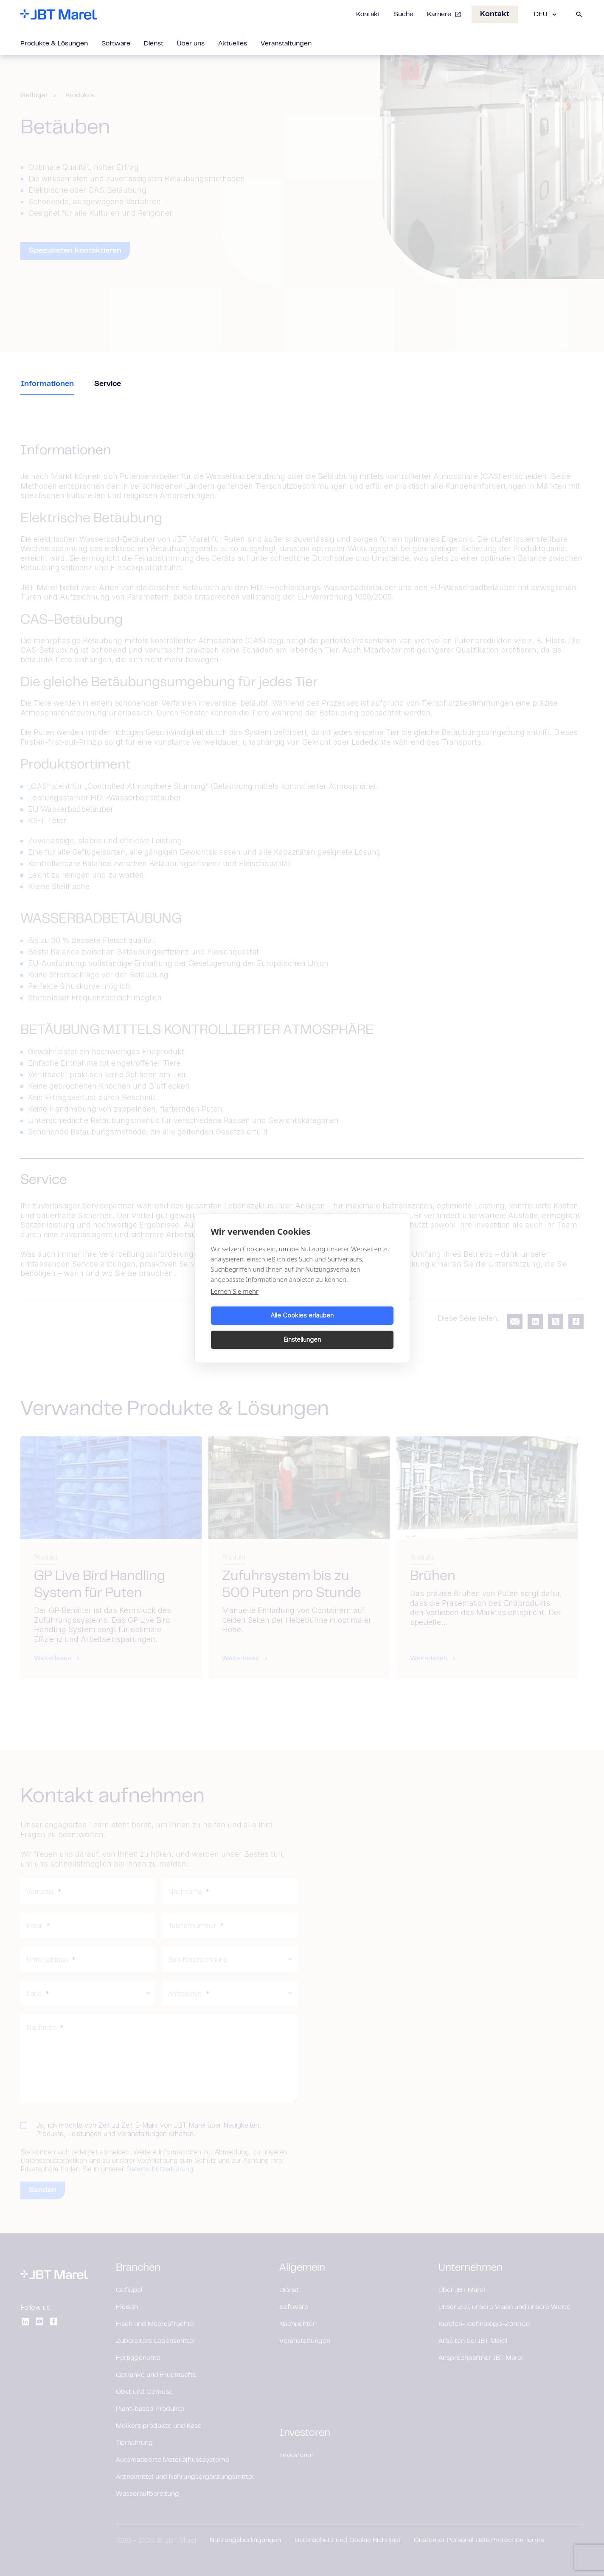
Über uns (191, 44)
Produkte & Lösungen (54, 44)
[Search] (579, 14)
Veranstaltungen (286, 44)
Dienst (153, 44)
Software (115, 44)
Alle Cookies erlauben (255, 1327)
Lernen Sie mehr (234, 1303)
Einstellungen (349, 1327)
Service (107, 384)
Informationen (47, 384)
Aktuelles (232, 44)
